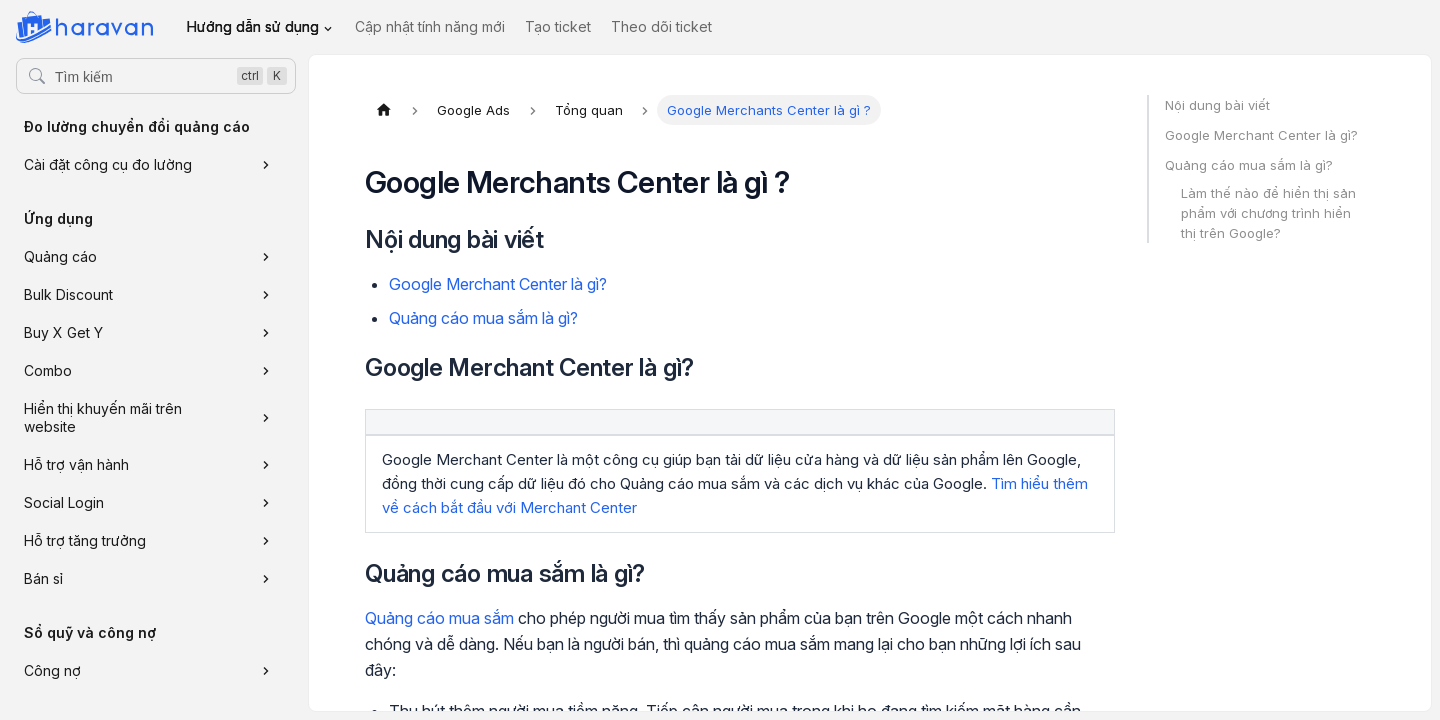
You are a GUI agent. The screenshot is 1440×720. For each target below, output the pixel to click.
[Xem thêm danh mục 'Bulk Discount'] (266, 295)
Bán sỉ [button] (43, 578)
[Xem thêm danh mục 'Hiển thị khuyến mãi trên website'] (266, 418)
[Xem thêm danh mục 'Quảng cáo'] (266, 257)
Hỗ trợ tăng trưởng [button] (85, 540)
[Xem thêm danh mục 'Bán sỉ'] (266, 579)
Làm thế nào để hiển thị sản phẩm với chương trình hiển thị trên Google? (1268, 213)
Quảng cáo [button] (60, 256)
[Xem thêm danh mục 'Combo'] (266, 371)
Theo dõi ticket (661, 26)
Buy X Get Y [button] (63, 332)
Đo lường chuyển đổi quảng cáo (137, 126)
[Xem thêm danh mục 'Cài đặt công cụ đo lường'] (266, 165)
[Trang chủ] (384, 110)
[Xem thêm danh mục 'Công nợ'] (266, 671)
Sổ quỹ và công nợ (90, 632)
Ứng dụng (58, 218)
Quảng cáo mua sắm (439, 618)
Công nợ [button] (52, 670)
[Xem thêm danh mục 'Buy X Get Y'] (266, 333)
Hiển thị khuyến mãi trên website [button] (103, 417)
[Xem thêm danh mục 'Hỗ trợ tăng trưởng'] (266, 541)
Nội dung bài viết (1217, 105)
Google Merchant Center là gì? (498, 284)
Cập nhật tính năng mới (430, 26)
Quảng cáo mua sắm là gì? (483, 318)
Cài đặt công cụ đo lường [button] (108, 164)
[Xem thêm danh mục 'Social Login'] (266, 503)
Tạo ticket (558, 26)
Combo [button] (48, 370)
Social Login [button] (64, 502)
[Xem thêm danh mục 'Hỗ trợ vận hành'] (266, 465)
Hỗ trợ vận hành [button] (76, 464)
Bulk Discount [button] (68, 294)
